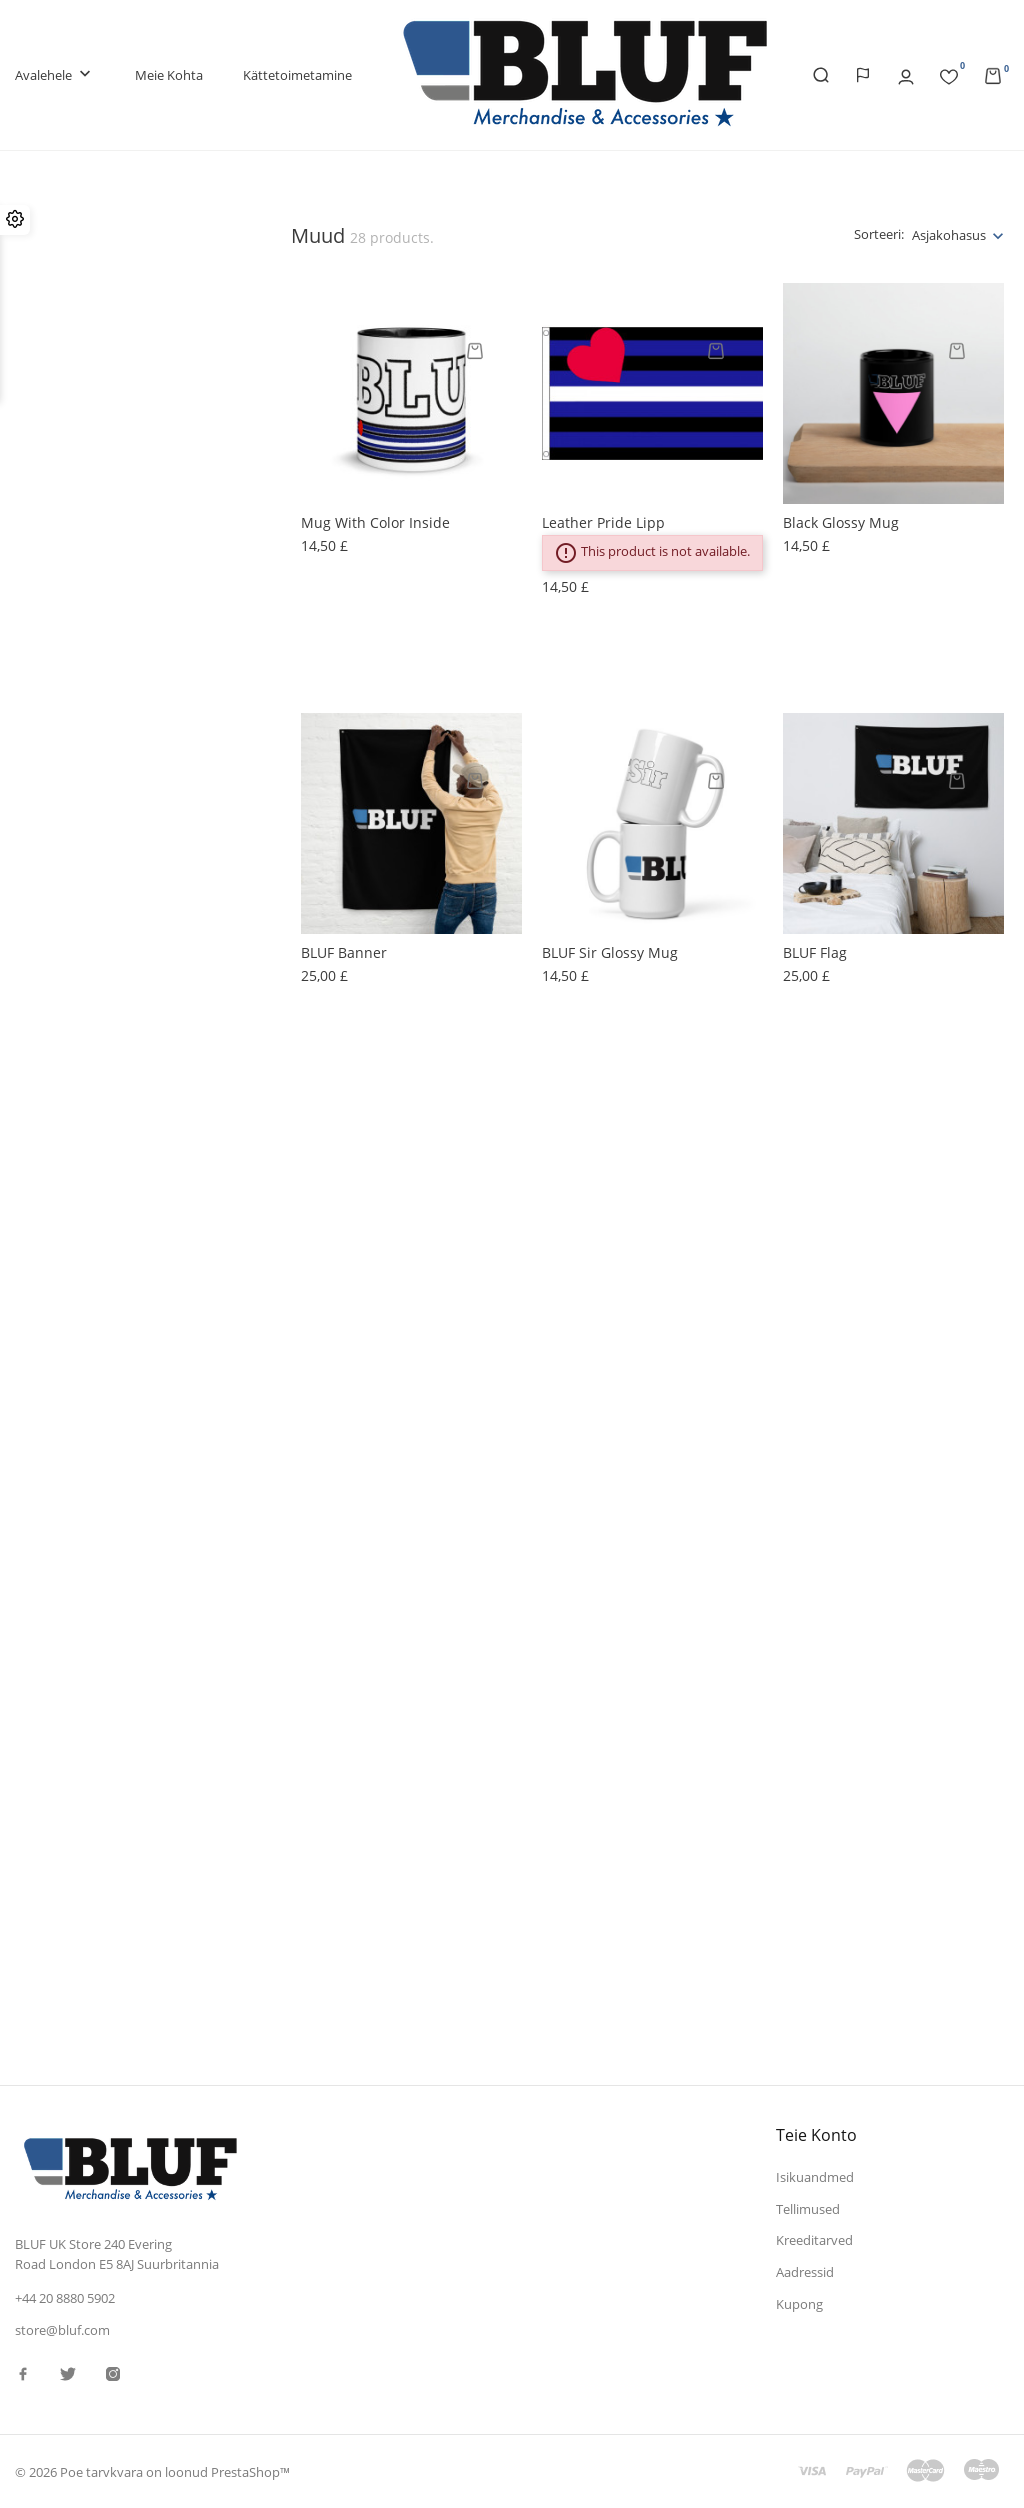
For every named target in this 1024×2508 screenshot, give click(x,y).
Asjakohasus (949, 235)
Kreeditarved (814, 2240)
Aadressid (805, 2272)
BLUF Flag (815, 952)
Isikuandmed (815, 2177)
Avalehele (55, 75)
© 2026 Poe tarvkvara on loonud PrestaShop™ (152, 2472)
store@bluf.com (62, 2330)
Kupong (799, 2304)
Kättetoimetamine (297, 75)
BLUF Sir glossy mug (610, 952)
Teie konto (816, 2135)
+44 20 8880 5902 (65, 2298)
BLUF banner (344, 952)
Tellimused (808, 2209)
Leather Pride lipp (603, 522)
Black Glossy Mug (841, 522)
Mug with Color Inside (375, 522)
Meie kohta (169, 75)
